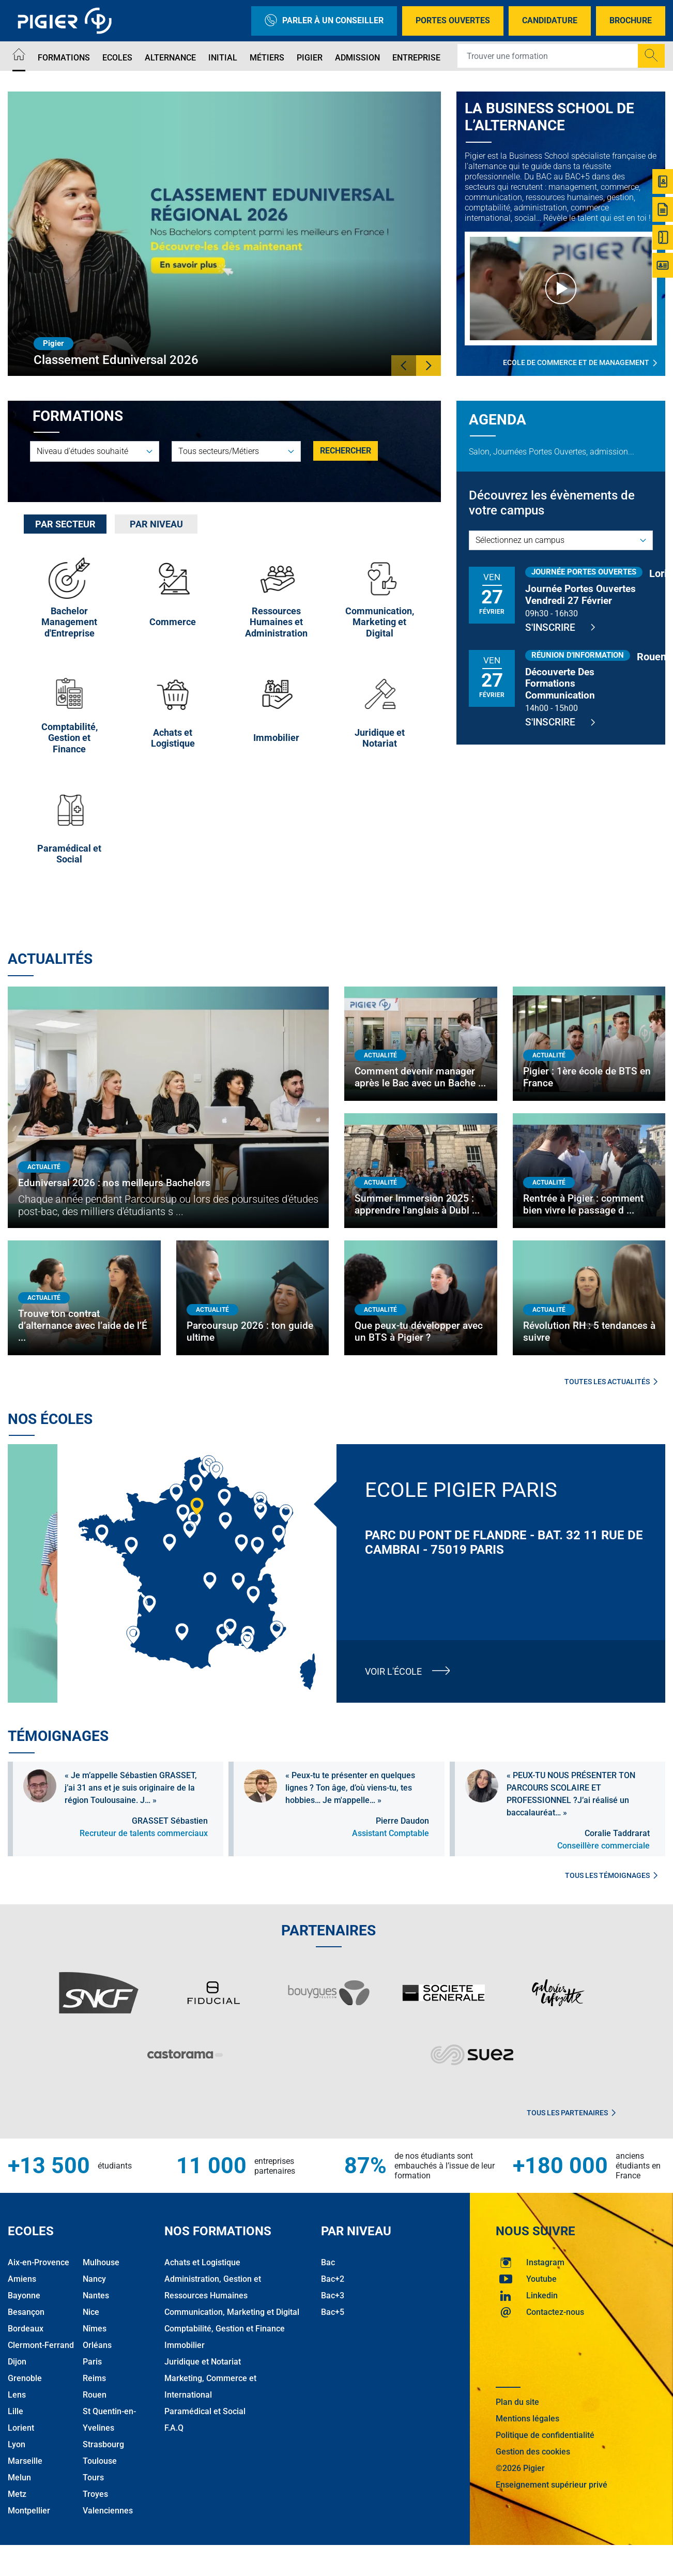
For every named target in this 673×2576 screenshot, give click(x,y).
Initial (222, 58)
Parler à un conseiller (324, 21)
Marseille (25, 2461)
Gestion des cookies (533, 2452)
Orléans (97, 2345)
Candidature (549, 20)
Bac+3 (332, 2295)
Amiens (22, 2279)
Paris (92, 2362)
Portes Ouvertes (453, 20)
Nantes (96, 2295)
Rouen (94, 2395)
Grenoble (25, 2378)
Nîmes (94, 2328)
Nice (91, 2312)
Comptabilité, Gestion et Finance (224, 2328)
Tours (93, 2477)
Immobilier (184, 2345)
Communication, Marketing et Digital (231, 2312)
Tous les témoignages (611, 1875)
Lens (17, 2395)
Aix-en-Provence (38, 2262)
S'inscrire (560, 627)
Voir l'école (393, 1671)
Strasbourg (103, 2444)
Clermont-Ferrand (41, 2345)
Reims (94, 2378)
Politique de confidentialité (545, 2435)
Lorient (21, 2428)
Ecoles (117, 58)
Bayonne (24, 2295)
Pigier (310, 58)
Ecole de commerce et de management (580, 363)
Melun (19, 2477)
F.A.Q (173, 2428)
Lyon (16, 2444)
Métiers (267, 58)
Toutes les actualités (610, 1381)
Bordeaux (25, 2328)
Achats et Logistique (202, 2262)
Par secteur (65, 524)
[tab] (65, 524)
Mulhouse (101, 2262)
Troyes (95, 2494)
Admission (357, 58)
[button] (403, 365)
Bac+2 (332, 2279)
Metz (17, 2494)
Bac (328, 2262)
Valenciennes (108, 2511)
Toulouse (100, 2461)
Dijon (17, 2362)
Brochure (630, 20)
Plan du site (517, 2402)
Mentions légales (527, 2418)
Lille (15, 2411)
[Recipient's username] (547, 56)
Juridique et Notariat (202, 2362)
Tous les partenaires (571, 2113)
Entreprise (416, 58)
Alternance (170, 58)
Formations (64, 58)
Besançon (26, 2312)
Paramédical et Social (205, 2411)
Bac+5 (332, 2312)
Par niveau (156, 524)
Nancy (94, 2279)
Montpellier (29, 2511)
